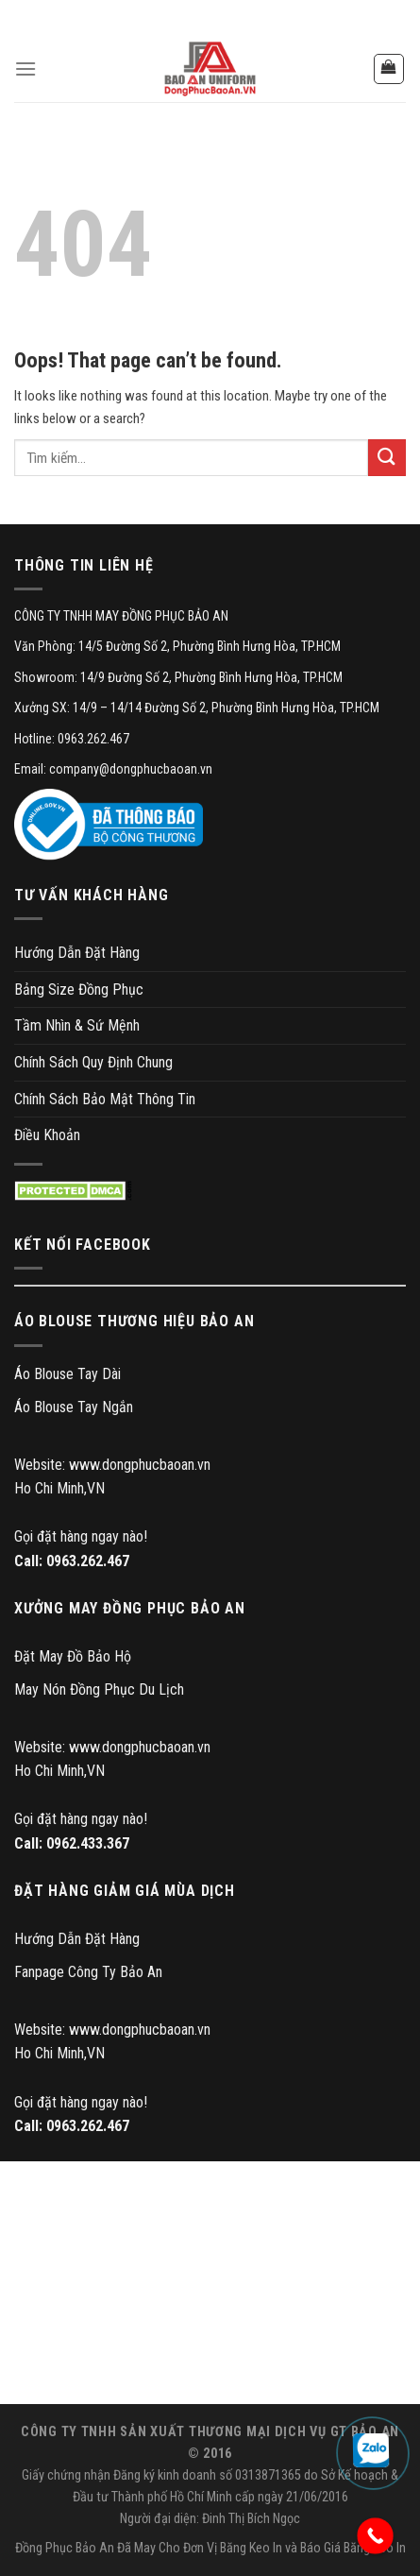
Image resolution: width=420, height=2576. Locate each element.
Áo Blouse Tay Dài (67, 1374)
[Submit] (387, 457)
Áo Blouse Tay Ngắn (73, 1407)
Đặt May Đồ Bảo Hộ (72, 1656)
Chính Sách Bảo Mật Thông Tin (104, 1099)
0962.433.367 (87, 1843)
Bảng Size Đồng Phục (78, 989)
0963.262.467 (87, 1561)
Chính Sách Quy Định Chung (93, 1062)
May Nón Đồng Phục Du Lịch (99, 1689)
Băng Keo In (251, 2548)
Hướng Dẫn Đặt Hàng (77, 953)
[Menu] (25, 68)
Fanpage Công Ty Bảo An (88, 1972)
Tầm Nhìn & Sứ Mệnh (77, 1025)
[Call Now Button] (375, 2535)
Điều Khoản (47, 1135)
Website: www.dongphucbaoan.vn (112, 1465)
